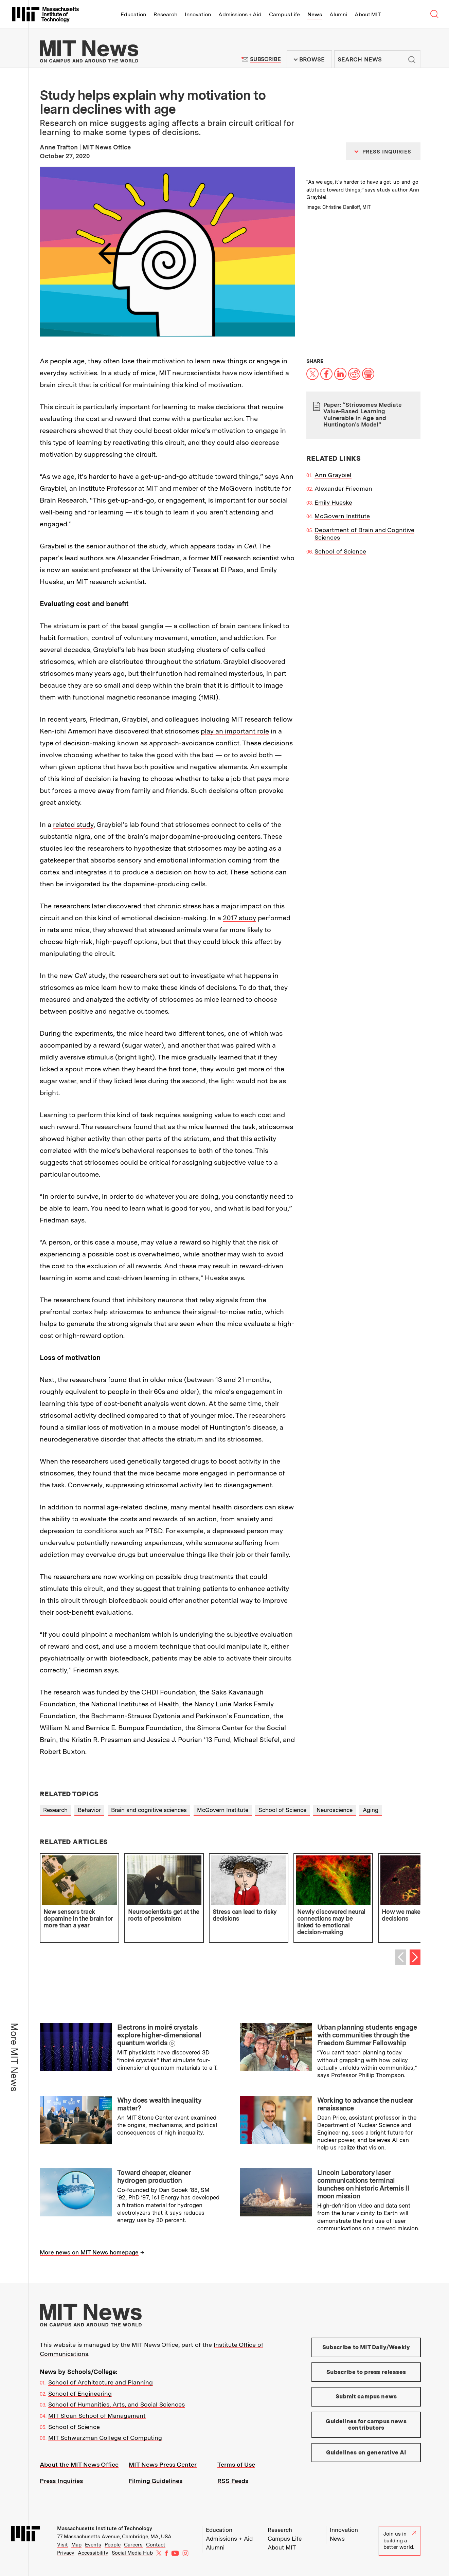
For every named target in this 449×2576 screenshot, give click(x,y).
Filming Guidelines (155, 2480)
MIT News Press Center (163, 2464)
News (314, 14)
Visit (62, 2545)
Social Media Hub (132, 2553)
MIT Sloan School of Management (97, 2415)
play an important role (235, 731)
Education (133, 14)
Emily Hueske (333, 502)
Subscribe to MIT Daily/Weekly (366, 2347)
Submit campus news (366, 2396)
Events (93, 2545)
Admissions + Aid (240, 14)
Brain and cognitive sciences (149, 1810)
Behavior (89, 1810)
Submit (411, 59)
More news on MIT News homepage (89, 2252)
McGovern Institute (342, 516)
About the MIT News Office (79, 2464)
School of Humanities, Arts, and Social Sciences (116, 2404)
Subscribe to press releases (366, 2372)
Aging (370, 1810)
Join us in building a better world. (399, 2540)
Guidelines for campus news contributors (366, 2424)
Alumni (338, 14)
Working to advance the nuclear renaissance (365, 2104)
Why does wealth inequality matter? (159, 2104)
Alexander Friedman (343, 488)
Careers (133, 2545)
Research (165, 14)
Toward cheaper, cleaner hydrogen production (154, 2176)
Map (76, 2545)
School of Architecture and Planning (100, 2382)
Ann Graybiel (333, 474)
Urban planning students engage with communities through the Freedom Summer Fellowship (367, 2035)
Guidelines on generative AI (366, 2452)
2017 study (239, 918)
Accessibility (93, 2553)
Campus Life (284, 14)
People (113, 2545)
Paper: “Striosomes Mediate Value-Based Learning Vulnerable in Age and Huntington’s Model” (362, 414)
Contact (155, 2545)
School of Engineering (80, 2393)
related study (73, 824)
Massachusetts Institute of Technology (104, 2528)
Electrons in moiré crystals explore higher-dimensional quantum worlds (159, 2035)
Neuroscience (335, 1810)
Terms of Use (236, 2464)
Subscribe (265, 59)
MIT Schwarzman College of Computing (105, 2437)
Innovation (198, 14)
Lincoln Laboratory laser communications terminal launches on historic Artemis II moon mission (363, 2184)
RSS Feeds (232, 2480)
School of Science (340, 551)
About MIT (368, 14)
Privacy (65, 2553)
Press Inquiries (61, 2480)
